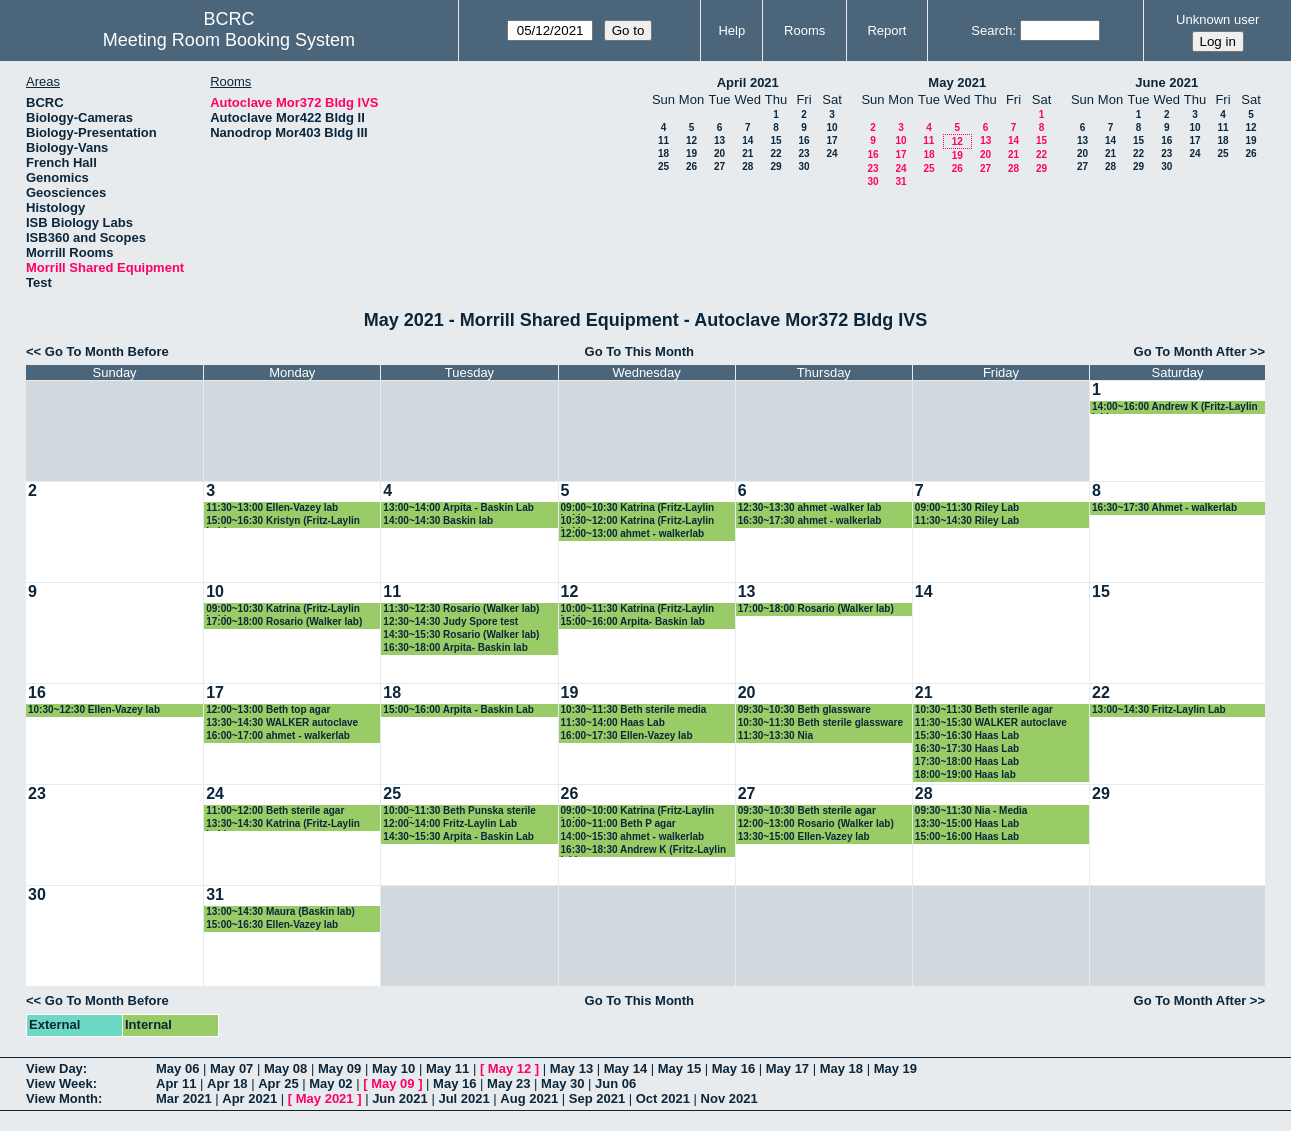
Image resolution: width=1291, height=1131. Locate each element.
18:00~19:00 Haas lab (965, 774)
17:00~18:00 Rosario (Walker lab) (284, 621)
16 (803, 140)
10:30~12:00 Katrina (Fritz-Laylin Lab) (638, 521)
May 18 (841, 1068)
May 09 (339, 1068)
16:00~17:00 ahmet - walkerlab (278, 735)
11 (663, 140)
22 (775, 153)
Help (731, 30)
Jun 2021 (400, 1098)
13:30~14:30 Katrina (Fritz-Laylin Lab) (283, 824)
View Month (62, 1098)
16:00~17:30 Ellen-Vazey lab (627, 735)
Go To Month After (1190, 351)
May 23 (508, 1083)
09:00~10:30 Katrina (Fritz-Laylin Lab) (638, 508)
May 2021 (957, 82)
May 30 (562, 1083)
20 (719, 153)
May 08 (285, 1068)
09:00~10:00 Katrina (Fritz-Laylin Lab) (638, 811)
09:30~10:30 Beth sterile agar (807, 810)
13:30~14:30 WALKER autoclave (282, 722)
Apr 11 (176, 1083)
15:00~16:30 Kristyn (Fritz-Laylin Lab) (283, 521)
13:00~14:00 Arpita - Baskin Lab (458, 507)
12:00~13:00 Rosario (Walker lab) (816, 823)
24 (831, 153)
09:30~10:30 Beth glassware (804, 709)
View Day (54, 1068)
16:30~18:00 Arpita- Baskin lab (455, 647)
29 (775, 166)
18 (663, 153)
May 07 (231, 1068)
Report (886, 30)
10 (831, 127)
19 (691, 153)
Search (991, 30)
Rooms (804, 30)
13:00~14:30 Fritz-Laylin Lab (1159, 709)
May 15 (679, 1068)
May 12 (509, 1068)
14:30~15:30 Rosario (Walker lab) (461, 634)
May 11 (447, 1068)
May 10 (393, 1068)
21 (747, 153)
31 (900, 181)
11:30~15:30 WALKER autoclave (991, 722)
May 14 (625, 1068)
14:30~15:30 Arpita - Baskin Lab (458, 836)
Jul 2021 (463, 1098)
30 (803, 166)
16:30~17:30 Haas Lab (967, 748)
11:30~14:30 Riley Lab (967, 520)
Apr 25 (278, 1083)
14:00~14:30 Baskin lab (438, 520)
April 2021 (748, 82)
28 (747, 166)
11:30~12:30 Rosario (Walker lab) (461, 608)
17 (831, 140)
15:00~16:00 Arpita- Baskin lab (633, 621)
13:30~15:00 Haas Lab (967, 823)
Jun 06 (615, 1083)
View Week (59, 1083)
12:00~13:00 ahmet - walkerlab (633, 533)
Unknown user (1217, 19)
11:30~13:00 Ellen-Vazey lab (272, 507)
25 (663, 166)
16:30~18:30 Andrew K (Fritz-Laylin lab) (644, 850)
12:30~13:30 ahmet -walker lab (810, 507)
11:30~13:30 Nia (775, 735)
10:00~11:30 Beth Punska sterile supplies (459, 811)
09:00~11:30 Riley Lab (967, 507)
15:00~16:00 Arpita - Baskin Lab (458, 709)
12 (691, 140)
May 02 (330, 1083)
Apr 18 (227, 1083)
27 (719, 166)
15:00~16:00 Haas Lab (967, 836)
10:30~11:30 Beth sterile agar (984, 709)
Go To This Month (640, 351)
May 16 (733, 1068)
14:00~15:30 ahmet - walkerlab (633, 836)
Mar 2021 (184, 1098)
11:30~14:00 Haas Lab (613, 722)
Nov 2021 (729, 1098)
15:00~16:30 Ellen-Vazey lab (272, 924)
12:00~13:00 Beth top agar (268, 709)
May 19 (895, 1068)
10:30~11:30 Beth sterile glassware (820, 722)
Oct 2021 (663, 1098)
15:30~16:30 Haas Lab (967, 735)
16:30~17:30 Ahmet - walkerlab (1164, 507)
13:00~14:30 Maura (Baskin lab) (280, 911)
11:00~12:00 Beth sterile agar (275, 810)
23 (803, 153)
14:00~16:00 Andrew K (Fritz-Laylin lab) (1175, 407)
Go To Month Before (107, 351)
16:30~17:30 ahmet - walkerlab (810, 520)
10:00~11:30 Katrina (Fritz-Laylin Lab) (638, 609)
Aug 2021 (529, 1098)
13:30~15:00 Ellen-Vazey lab (804, 836)
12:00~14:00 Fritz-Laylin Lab (450, 823)
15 (775, 140)
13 (719, 140)
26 (691, 166)
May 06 (177, 1068)
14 (747, 140)
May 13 (571, 1068)
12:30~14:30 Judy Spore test (450, 621)
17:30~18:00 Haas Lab (967, 761)
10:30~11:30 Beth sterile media (634, 709)
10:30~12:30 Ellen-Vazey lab (94, 709)
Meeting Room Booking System (229, 40)
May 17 (787, 1068)
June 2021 (1166, 82)
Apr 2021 (249, 1098)
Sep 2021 (597, 1098)
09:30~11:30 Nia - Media (971, 810)
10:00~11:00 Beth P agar (618, 823)
